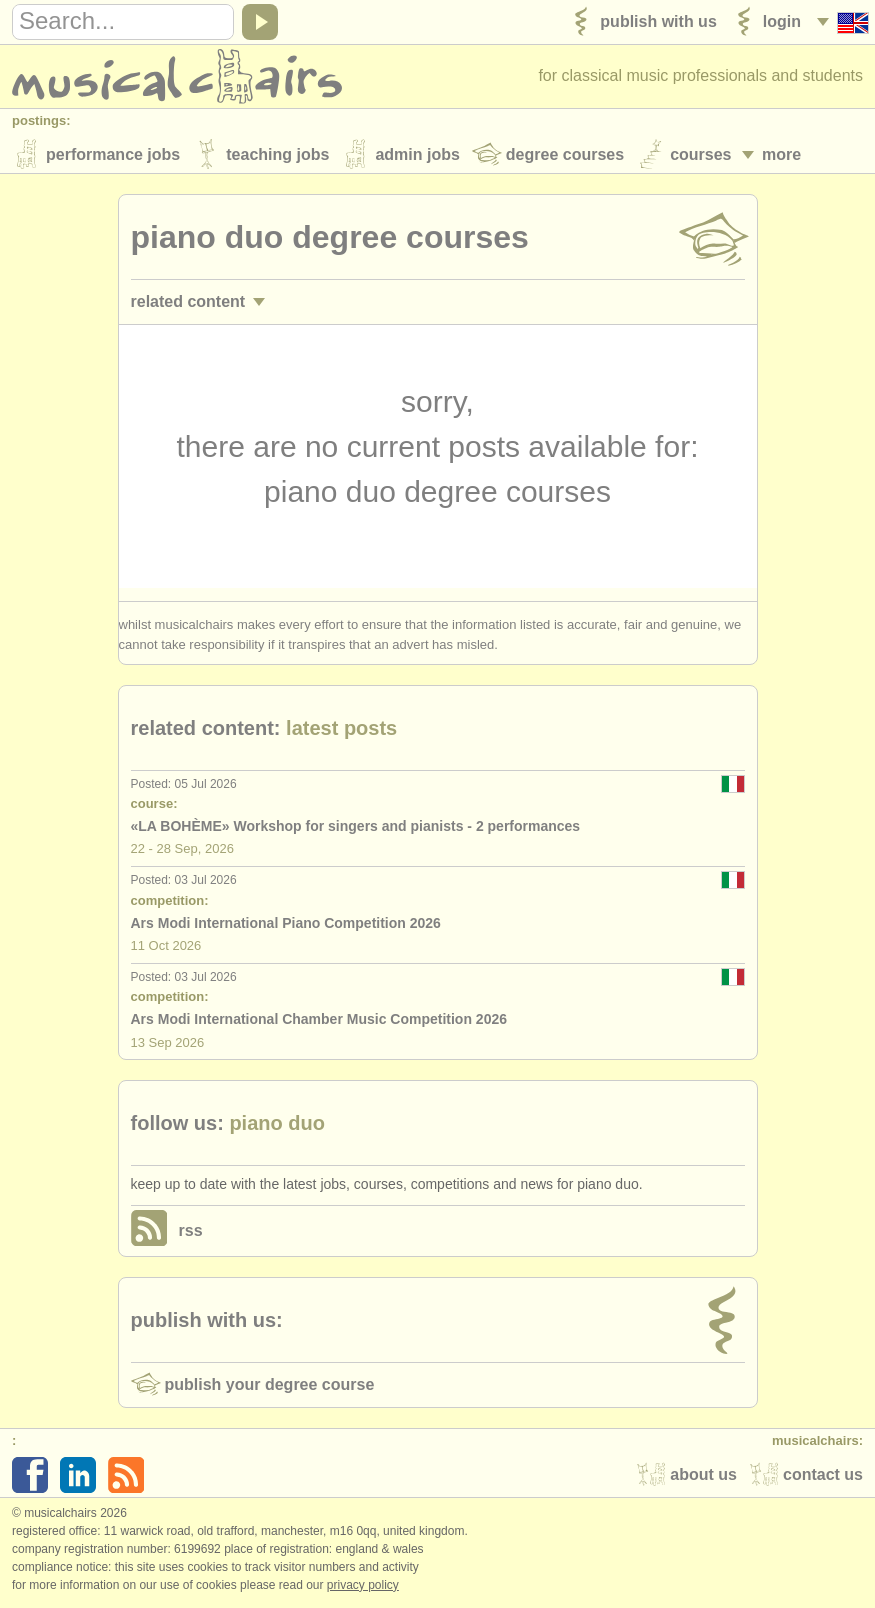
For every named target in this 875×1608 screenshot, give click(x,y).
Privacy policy (363, 1587)
